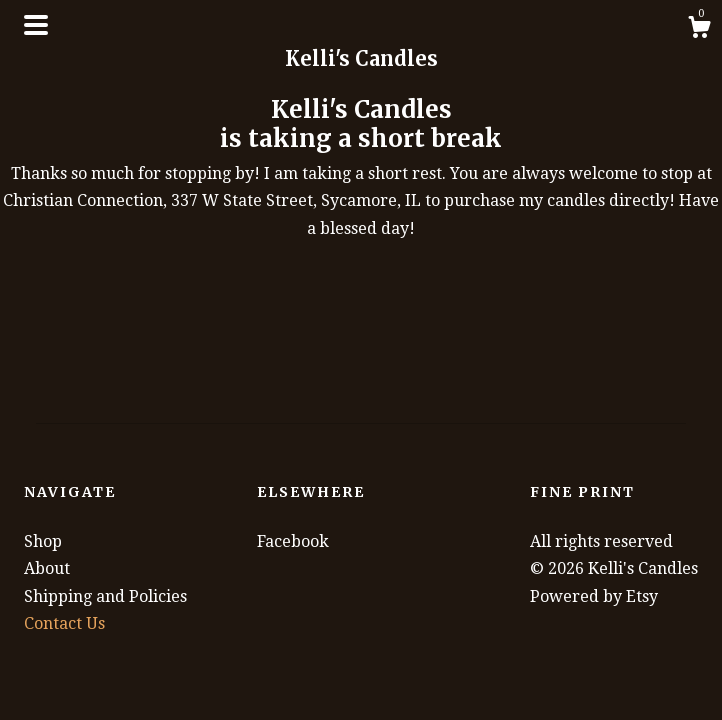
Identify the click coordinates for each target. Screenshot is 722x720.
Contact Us (64, 623)
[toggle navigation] (36, 25)
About (47, 568)
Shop (43, 541)
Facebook (293, 541)
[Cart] (699, 30)
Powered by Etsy (594, 596)
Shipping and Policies (105, 596)
